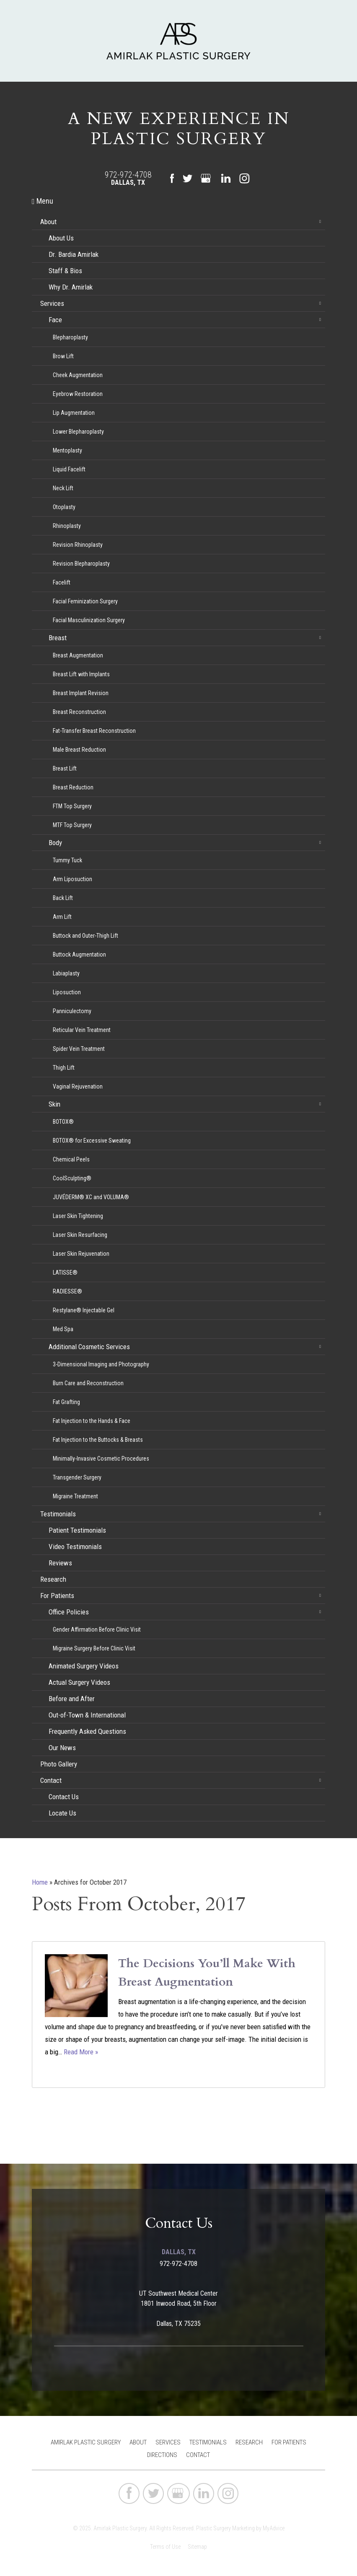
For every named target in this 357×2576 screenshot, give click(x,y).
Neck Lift (63, 488)
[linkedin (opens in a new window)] (225, 178)
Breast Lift (65, 768)
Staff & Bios (65, 270)
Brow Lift (63, 356)
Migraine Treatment (75, 1496)
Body (55, 842)
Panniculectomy (72, 1011)
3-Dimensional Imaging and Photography (101, 1364)
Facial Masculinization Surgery (89, 620)
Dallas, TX (128, 182)
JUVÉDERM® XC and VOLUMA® (91, 1197)
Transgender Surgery (77, 1477)
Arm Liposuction (72, 879)
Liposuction (67, 992)
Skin (54, 1104)
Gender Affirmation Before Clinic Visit (97, 1629)
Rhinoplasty (67, 525)
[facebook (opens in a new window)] (172, 178)
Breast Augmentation (78, 655)
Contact (51, 1780)
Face (55, 320)
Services (52, 303)
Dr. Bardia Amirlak (73, 254)
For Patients (57, 1595)
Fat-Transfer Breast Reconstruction (94, 730)
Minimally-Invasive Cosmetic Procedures (101, 1458)
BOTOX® (63, 1121)
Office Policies (69, 1612)
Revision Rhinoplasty (78, 544)
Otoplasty (64, 507)
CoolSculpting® (72, 1178)
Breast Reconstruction (79, 712)
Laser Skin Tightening (78, 1216)
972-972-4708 (128, 175)
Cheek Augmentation (78, 375)
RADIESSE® (67, 1291)
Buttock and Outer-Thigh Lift (85, 935)
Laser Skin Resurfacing (80, 1234)
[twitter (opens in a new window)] (187, 178)
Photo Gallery (58, 1764)
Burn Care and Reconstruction (88, 1383)
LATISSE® (65, 1272)
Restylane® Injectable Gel (83, 1310)
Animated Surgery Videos (84, 1666)
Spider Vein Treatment (79, 1048)
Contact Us (64, 1796)
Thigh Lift (64, 1067)
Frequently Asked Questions (87, 1731)
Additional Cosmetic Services (89, 1346)
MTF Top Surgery (72, 825)
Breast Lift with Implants (81, 674)
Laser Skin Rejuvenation (81, 1253)
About (48, 221)
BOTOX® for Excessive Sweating (92, 1140)
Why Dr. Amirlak (71, 287)
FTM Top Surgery (72, 806)
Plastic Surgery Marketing (225, 2528)
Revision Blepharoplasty (81, 563)
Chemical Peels (71, 1159)
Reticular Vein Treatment (82, 1030)
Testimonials (58, 1514)
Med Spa (63, 1329)
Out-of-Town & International (87, 1715)
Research (53, 1579)
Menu (42, 201)
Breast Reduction (73, 787)
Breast (58, 638)
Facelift (61, 582)
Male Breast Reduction (79, 749)
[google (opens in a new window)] (206, 178)
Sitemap (197, 2546)
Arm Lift (62, 916)
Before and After (72, 1698)
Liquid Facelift (69, 469)
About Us (61, 238)
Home (40, 1882)
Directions (162, 2455)
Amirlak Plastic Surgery (86, 2442)
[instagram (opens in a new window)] (244, 178)
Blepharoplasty (70, 337)
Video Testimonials (75, 1546)
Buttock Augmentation (79, 954)
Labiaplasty (66, 973)
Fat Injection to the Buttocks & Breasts (98, 1439)
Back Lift (63, 898)
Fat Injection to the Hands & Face (91, 1420)
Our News (62, 1747)
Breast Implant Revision (81, 693)
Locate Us (62, 1813)
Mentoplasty (67, 450)
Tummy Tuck (67, 860)
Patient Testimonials (77, 1530)
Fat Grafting (66, 1402)
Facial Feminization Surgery (85, 601)
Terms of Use (165, 2546)
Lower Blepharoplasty (78, 431)
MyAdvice (274, 2528)
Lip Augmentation (74, 412)
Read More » (81, 2052)
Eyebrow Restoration (78, 394)
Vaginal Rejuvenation (78, 1086)
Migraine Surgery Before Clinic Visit (94, 1648)
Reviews (60, 1563)
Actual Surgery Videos (79, 1682)
